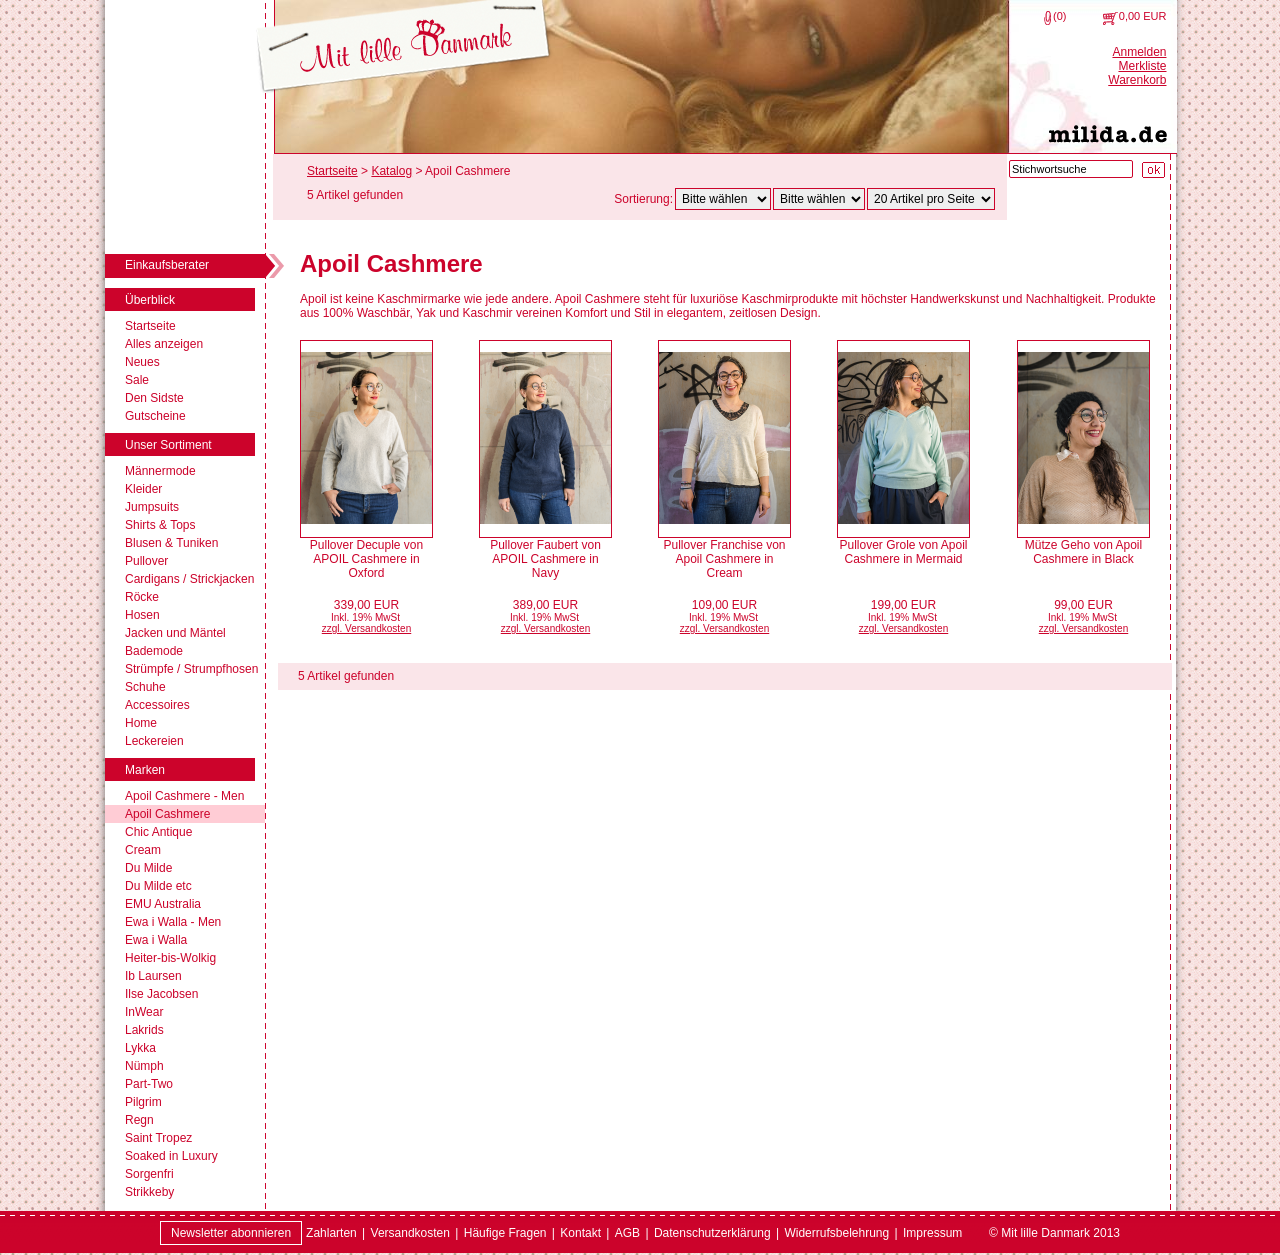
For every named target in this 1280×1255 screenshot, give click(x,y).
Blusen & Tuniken (171, 543)
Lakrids (144, 1030)
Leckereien (154, 741)
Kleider (143, 489)
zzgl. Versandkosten (367, 628)
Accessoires (157, 705)
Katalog (391, 171)
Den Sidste (154, 398)
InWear (144, 1012)
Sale (137, 380)
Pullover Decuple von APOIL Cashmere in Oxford (366, 559)
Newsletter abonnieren (231, 1233)
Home (141, 723)
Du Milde (148, 868)
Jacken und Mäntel (175, 633)
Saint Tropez (158, 1138)
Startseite (150, 326)
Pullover (146, 561)
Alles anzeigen (164, 344)
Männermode (160, 471)
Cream (143, 850)
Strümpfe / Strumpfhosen (191, 669)
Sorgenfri (149, 1174)
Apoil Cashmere (167, 814)
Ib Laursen (153, 976)
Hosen (142, 615)
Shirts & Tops (160, 525)
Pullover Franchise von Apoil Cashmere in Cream (724, 559)
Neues (142, 362)
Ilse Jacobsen (161, 994)
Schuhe (145, 687)
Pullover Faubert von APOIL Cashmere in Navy (545, 559)
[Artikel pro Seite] (931, 199)
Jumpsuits (152, 507)
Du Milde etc (158, 886)
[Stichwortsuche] (1071, 169)
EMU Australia (163, 904)
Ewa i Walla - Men (173, 922)
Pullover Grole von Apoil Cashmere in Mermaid (903, 552)
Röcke (142, 597)
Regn (139, 1120)
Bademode (154, 651)
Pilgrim (143, 1102)
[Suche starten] (1153, 170)
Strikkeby (149, 1192)
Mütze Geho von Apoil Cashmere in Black (1083, 552)
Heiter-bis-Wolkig (170, 958)
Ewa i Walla (156, 940)
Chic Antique (158, 832)
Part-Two (149, 1084)
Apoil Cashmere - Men (184, 796)
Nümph (144, 1066)
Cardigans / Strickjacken (189, 579)
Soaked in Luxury (171, 1156)
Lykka (140, 1048)
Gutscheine (155, 416)
